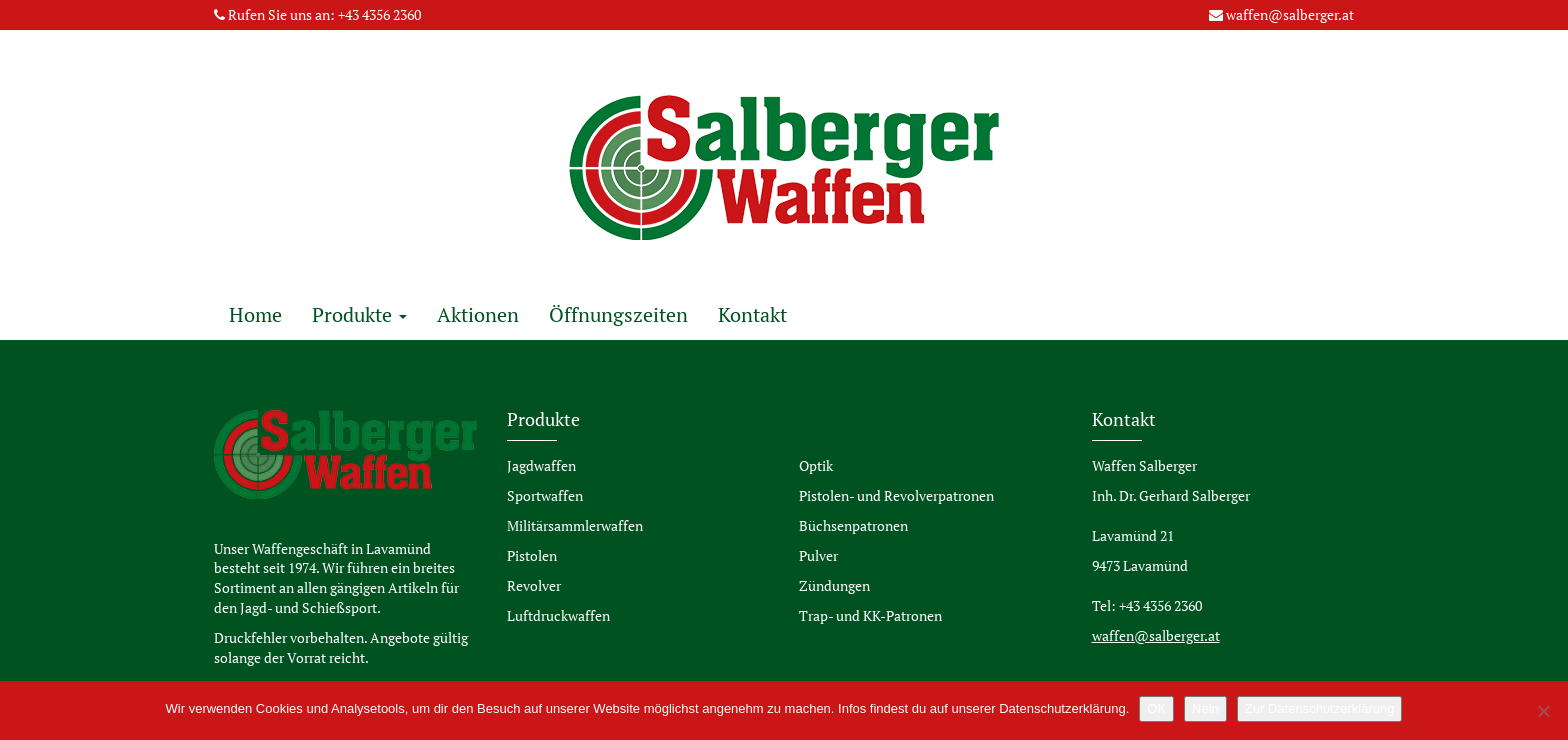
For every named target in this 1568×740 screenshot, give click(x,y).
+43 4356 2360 (379, 14)
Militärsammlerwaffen (575, 525)
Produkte (359, 314)
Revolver (534, 585)
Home (255, 314)
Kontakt (752, 314)
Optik (816, 465)
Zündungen (834, 585)
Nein (1205, 708)
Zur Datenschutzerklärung (1320, 708)
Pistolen (532, 555)
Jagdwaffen (541, 465)
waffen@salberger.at (1290, 14)
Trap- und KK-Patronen (870, 615)
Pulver (818, 555)
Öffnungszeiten (618, 314)
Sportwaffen (545, 495)
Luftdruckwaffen (558, 615)
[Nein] (1543, 711)
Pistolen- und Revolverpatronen (896, 495)
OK (1156, 708)
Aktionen (478, 314)
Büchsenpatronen (853, 525)
